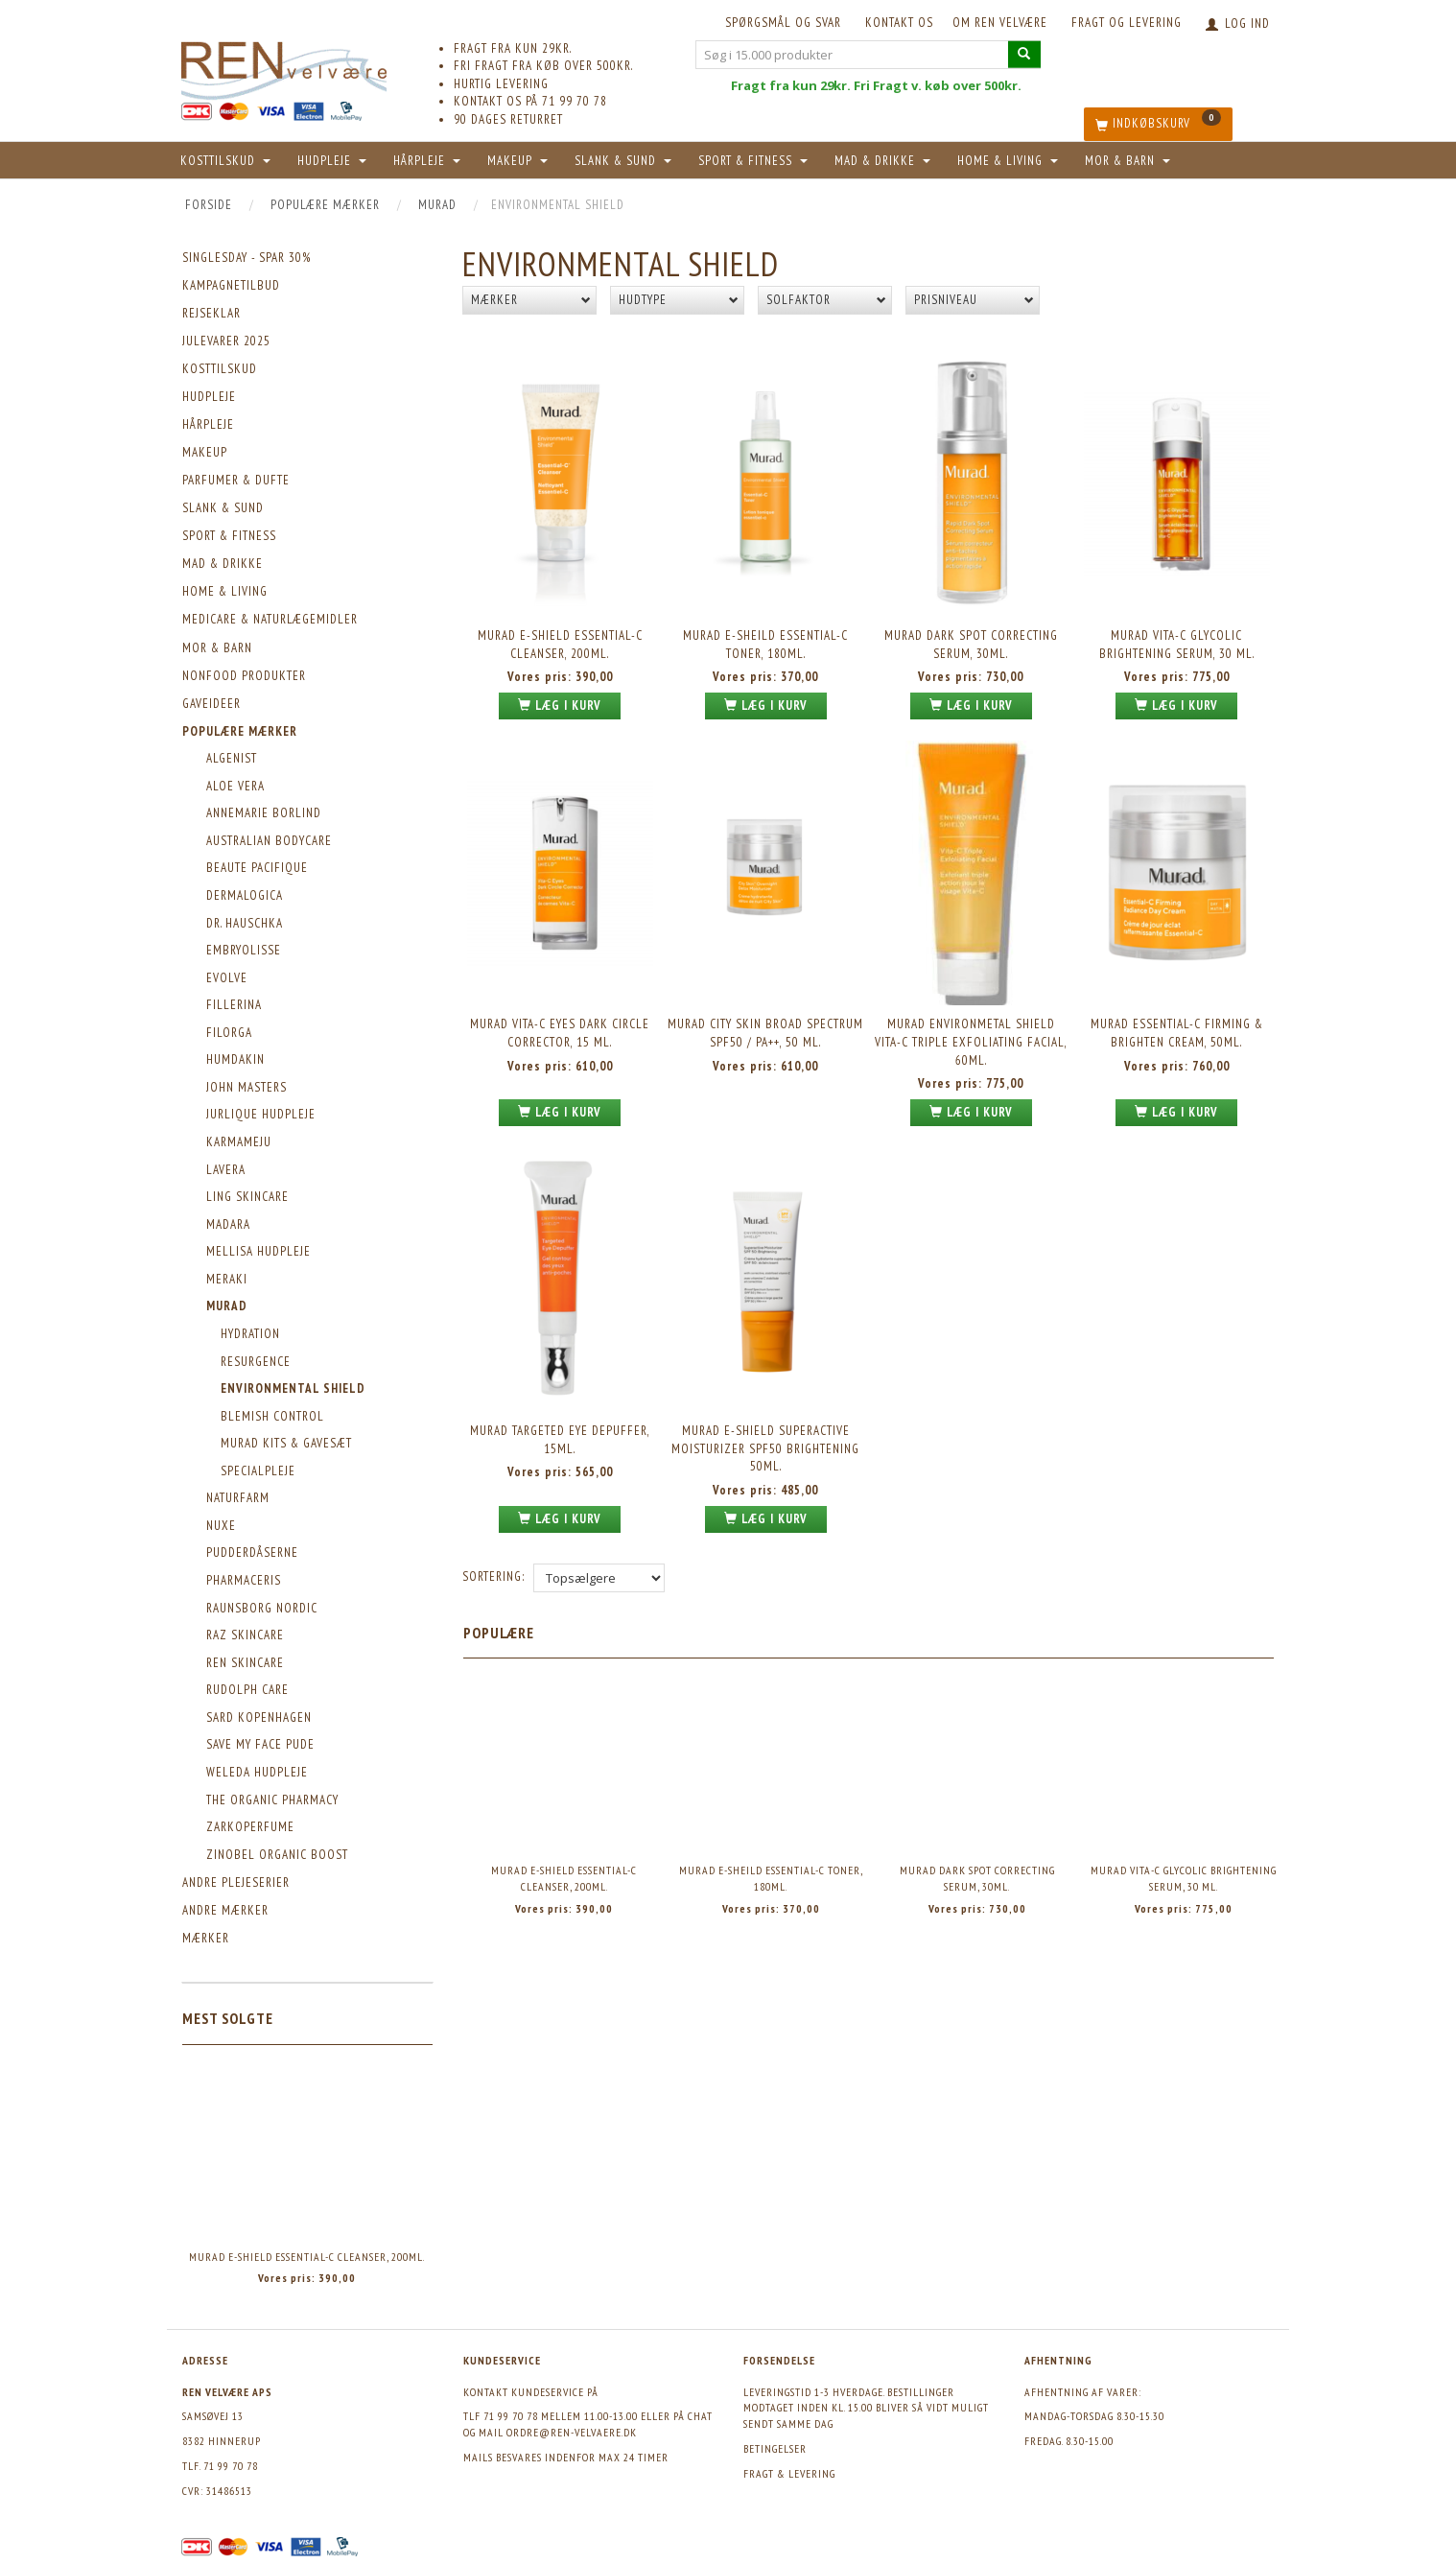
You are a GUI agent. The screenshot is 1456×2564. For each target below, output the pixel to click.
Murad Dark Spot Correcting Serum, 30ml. (971, 644)
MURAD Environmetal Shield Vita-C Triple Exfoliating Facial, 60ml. (971, 1042)
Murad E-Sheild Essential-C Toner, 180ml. (765, 644)
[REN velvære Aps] (284, 66)
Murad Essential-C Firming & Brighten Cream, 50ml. (1177, 1033)
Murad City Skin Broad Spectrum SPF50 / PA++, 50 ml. (765, 1033)
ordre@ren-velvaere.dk (571, 2432)
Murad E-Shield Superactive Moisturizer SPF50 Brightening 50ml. (765, 1448)
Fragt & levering (789, 2473)
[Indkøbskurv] (1158, 124)
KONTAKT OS (899, 22)
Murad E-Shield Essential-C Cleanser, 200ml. (307, 2256)
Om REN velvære (999, 22)
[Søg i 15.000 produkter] (1024, 54)
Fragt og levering (1126, 22)
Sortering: (493, 1576)
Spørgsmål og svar (783, 22)
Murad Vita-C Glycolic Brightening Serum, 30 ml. (1177, 644)
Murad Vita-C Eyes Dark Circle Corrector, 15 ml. (559, 1033)
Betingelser (775, 2448)
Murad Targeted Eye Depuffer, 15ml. (560, 1440)
